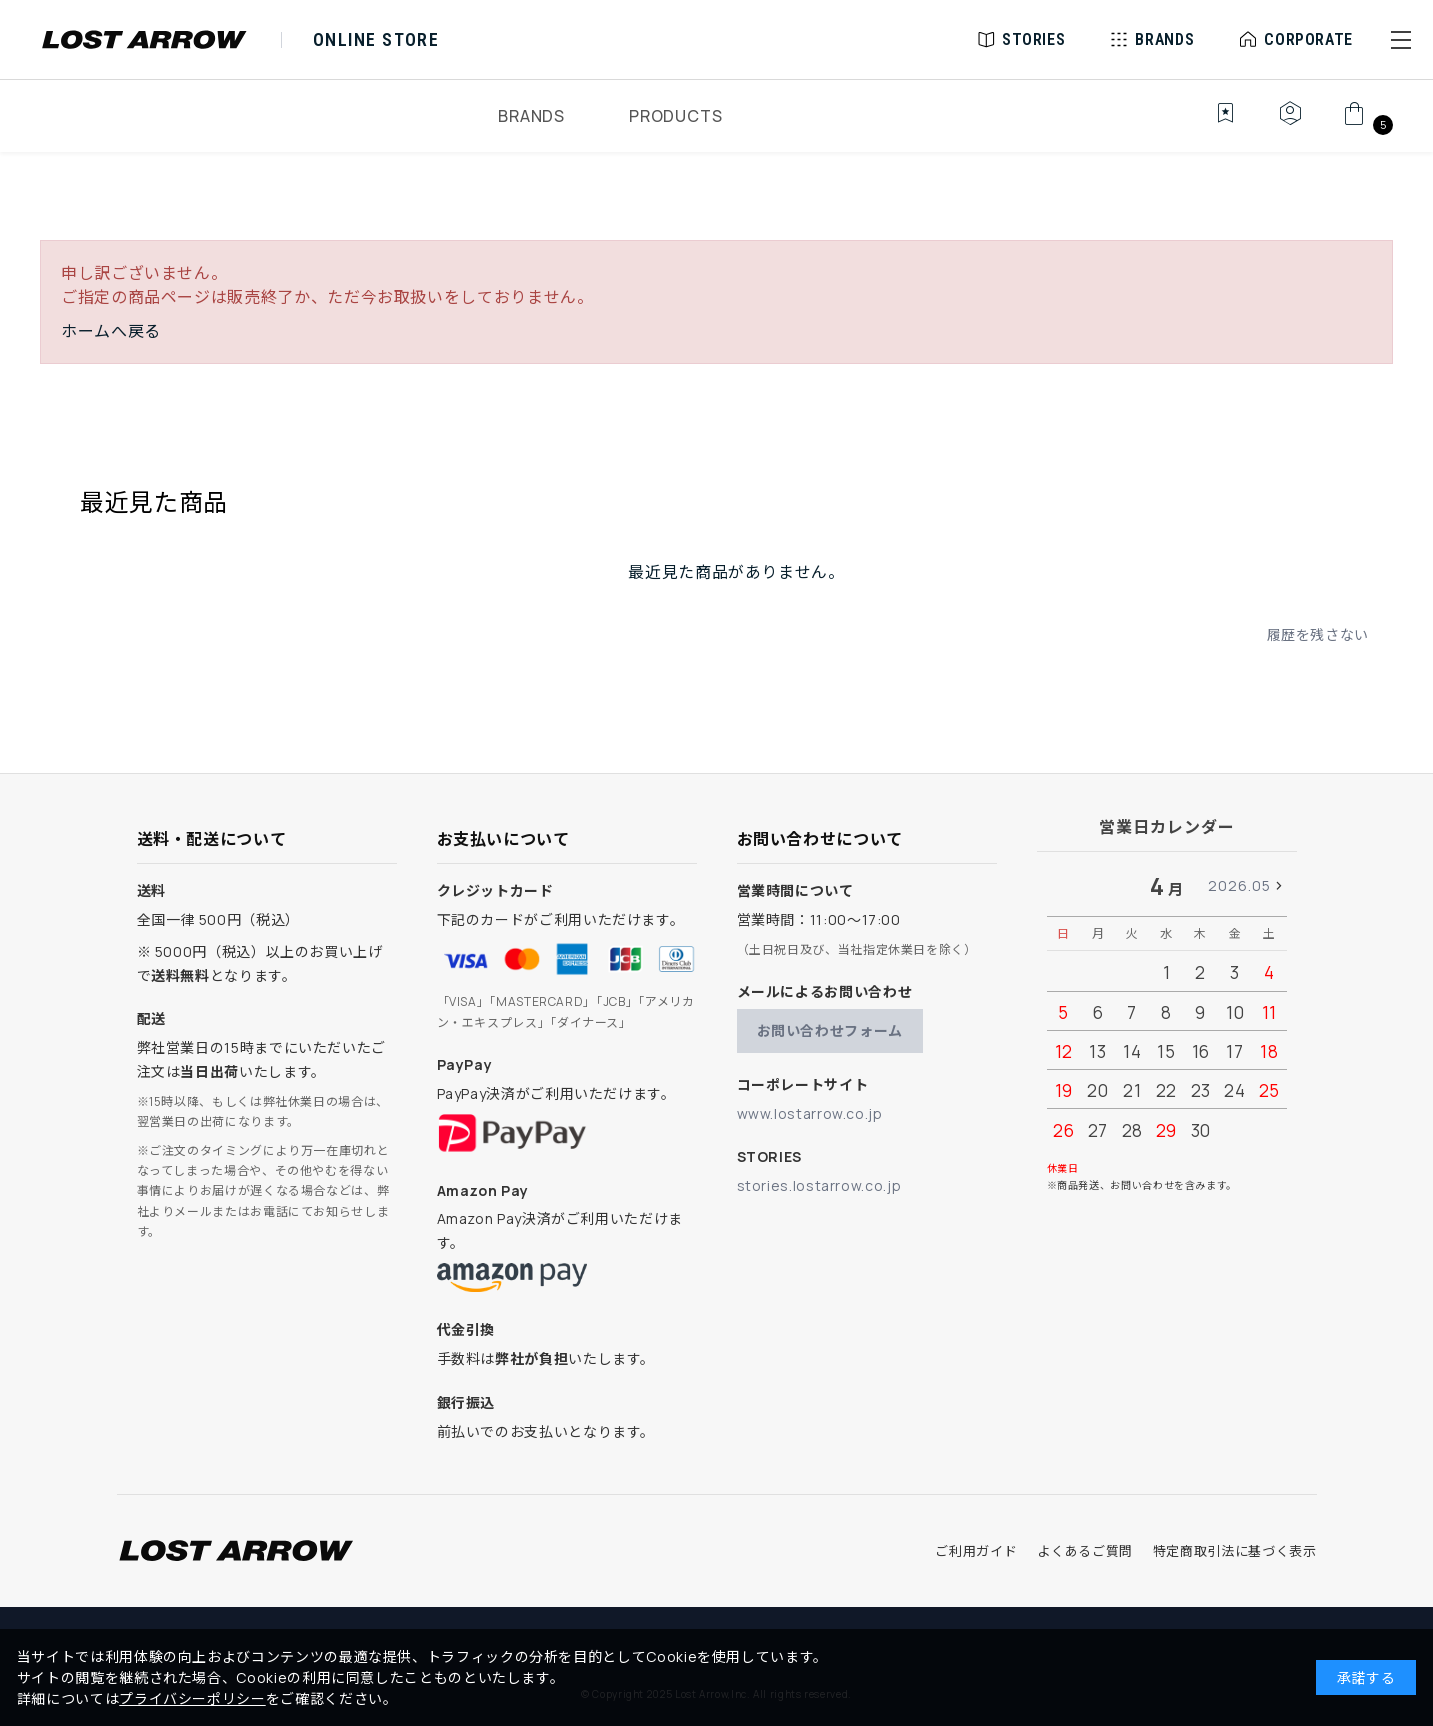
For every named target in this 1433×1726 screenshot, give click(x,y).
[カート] (1365, 124)
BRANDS (531, 116)
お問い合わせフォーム (830, 1030)
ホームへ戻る (111, 331)
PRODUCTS (675, 116)
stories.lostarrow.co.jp (819, 1185)
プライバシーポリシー (192, 1698)
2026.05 (1239, 885)
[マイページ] (1290, 124)
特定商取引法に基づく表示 (1235, 1551)
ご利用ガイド (976, 1551)
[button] (1401, 40)
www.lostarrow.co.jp (810, 1113)
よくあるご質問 (1084, 1551)
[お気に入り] (1211, 124)
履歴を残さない (1318, 634)
